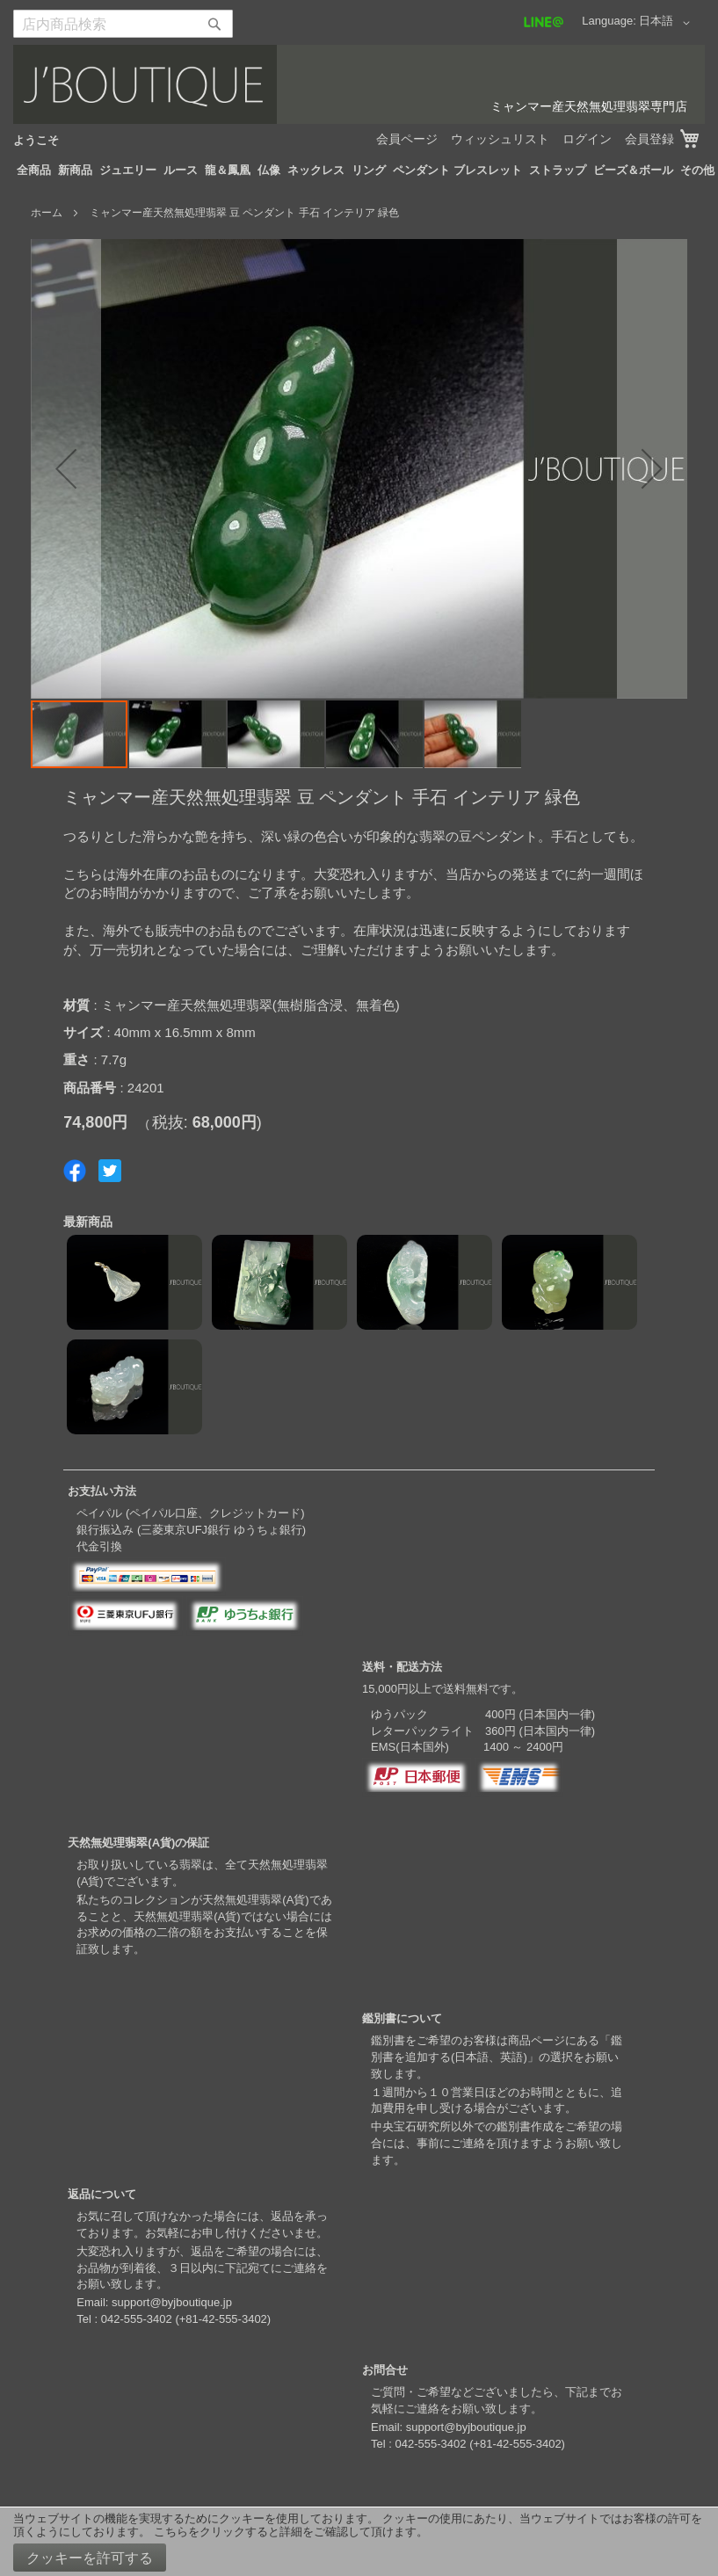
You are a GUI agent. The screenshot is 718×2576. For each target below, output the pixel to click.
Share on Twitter (109, 1170)
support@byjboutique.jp (172, 2302)
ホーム (46, 213)
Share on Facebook (74, 1170)
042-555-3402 (136, 2319)
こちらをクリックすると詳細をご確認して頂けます (285, 2531)
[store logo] (359, 84)
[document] (359, 2542)
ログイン (587, 139)
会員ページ (407, 139)
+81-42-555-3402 (223, 2319)
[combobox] (123, 24)
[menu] (359, 170)
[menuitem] (33, 170)
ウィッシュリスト (500, 139)
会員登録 (649, 139)
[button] (667, 23)
